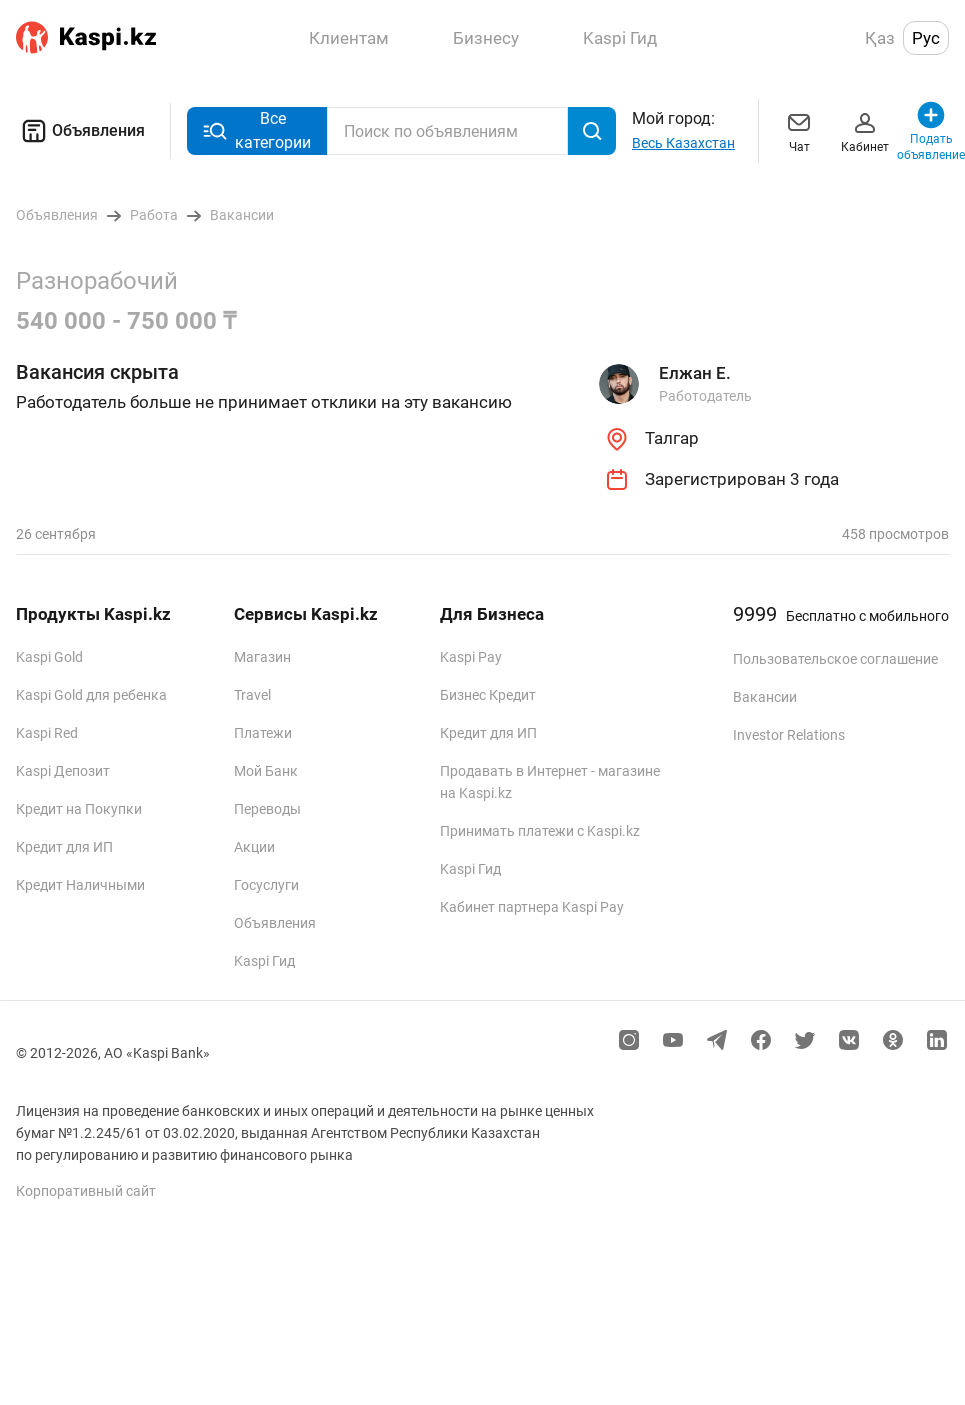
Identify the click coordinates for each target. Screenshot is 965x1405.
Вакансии (765, 697)
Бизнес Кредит (488, 695)
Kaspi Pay (471, 657)
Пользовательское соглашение (835, 659)
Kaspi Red (47, 733)
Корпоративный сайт (86, 1191)
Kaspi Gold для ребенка (91, 695)
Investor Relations (789, 735)
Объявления (80, 131)
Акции (254, 847)
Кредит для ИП (64, 847)
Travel (252, 695)
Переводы (267, 809)
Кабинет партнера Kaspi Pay (532, 907)
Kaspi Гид (264, 961)
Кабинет (865, 130)
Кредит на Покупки (79, 809)
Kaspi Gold (49, 657)
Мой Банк (266, 771)
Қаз (880, 38)
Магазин (262, 657)
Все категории (257, 130)
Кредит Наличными (80, 885)
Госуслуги (266, 885)
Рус (926, 38)
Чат (799, 130)
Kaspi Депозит (63, 771)
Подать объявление (931, 130)
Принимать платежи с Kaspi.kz (540, 831)
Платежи (263, 733)
